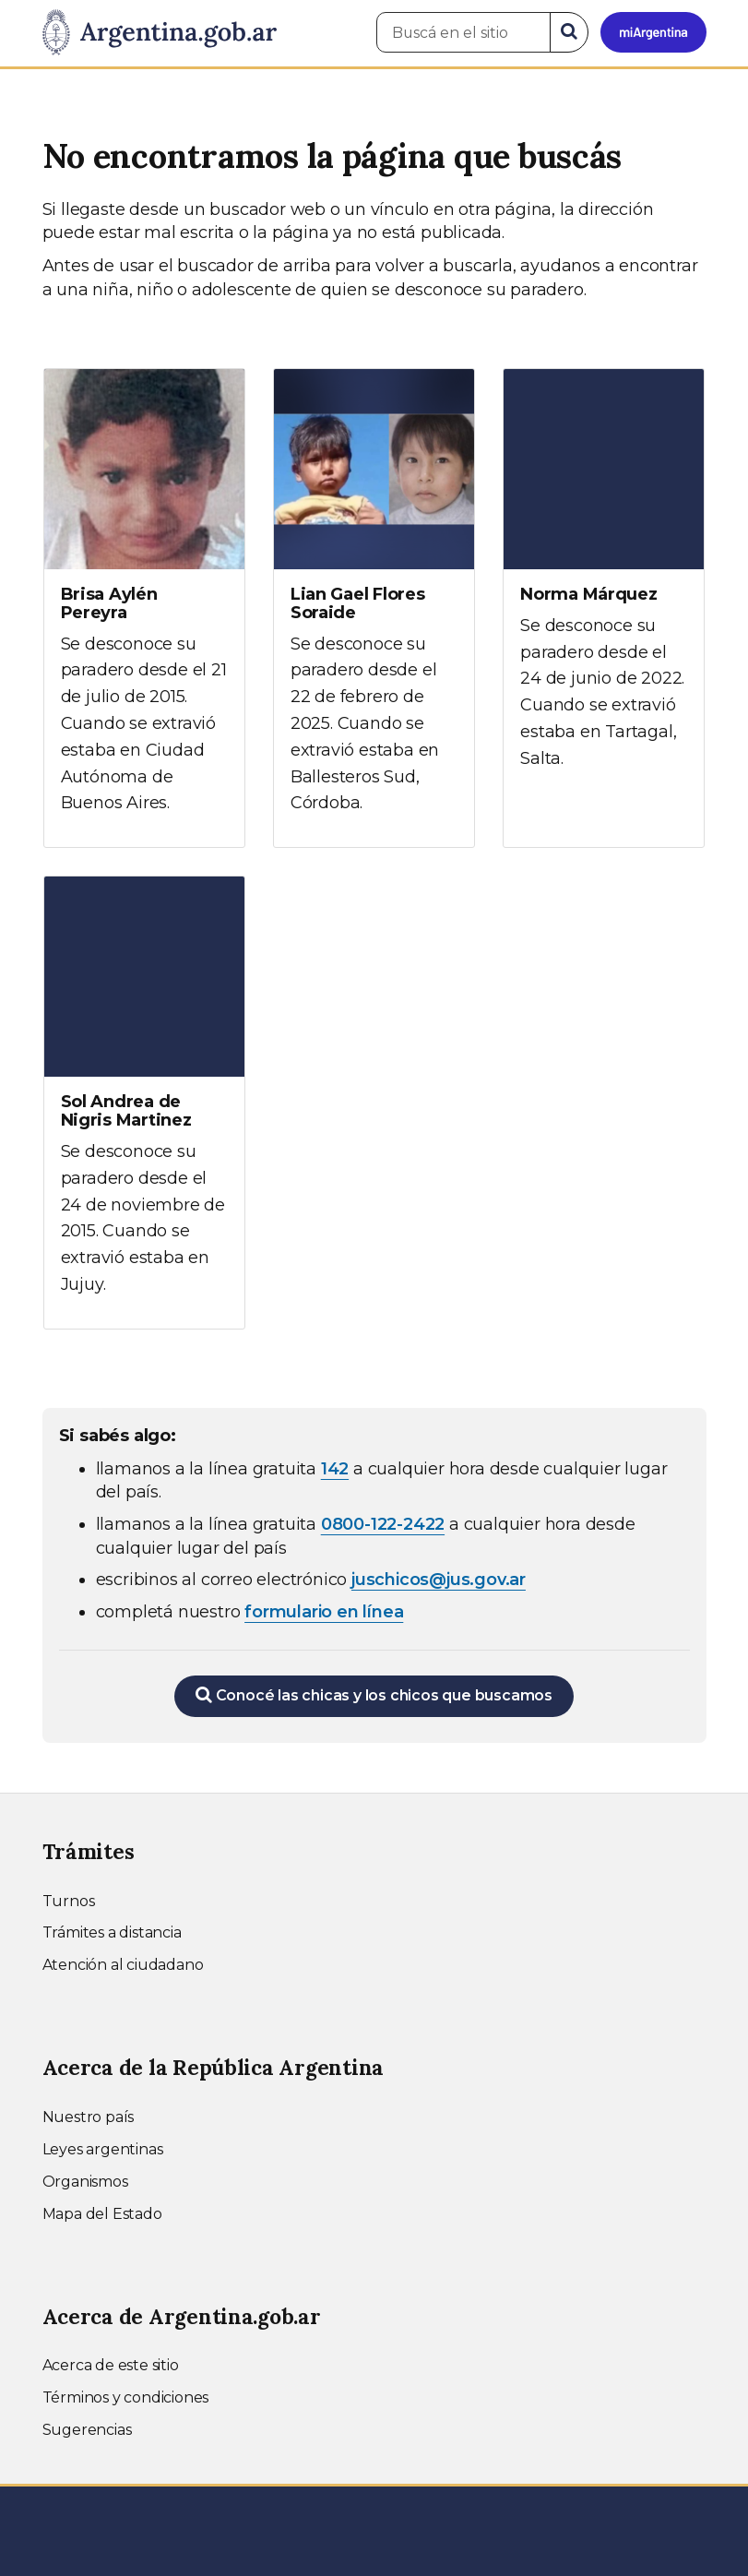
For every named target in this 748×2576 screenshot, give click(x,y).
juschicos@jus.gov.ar (438, 1579)
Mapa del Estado (102, 2214)
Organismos (85, 2181)
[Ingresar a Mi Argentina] (653, 32)
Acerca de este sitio (110, 2365)
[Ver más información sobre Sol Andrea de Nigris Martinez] (144, 1103)
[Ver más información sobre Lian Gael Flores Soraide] (374, 608)
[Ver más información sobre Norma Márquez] (604, 586)
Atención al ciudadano (123, 1965)
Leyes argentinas (102, 2149)
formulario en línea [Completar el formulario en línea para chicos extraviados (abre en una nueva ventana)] (323, 1612)
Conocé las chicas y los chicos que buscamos (374, 1695)
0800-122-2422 (383, 1524)
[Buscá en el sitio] (463, 32)
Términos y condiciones (125, 2397)
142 (335, 1469)
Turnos (68, 1901)
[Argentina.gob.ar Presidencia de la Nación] (160, 33)
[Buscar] (569, 32)
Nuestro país (88, 2117)
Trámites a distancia (112, 1932)
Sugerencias (87, 2430)
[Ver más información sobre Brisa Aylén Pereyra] (144, 608)
